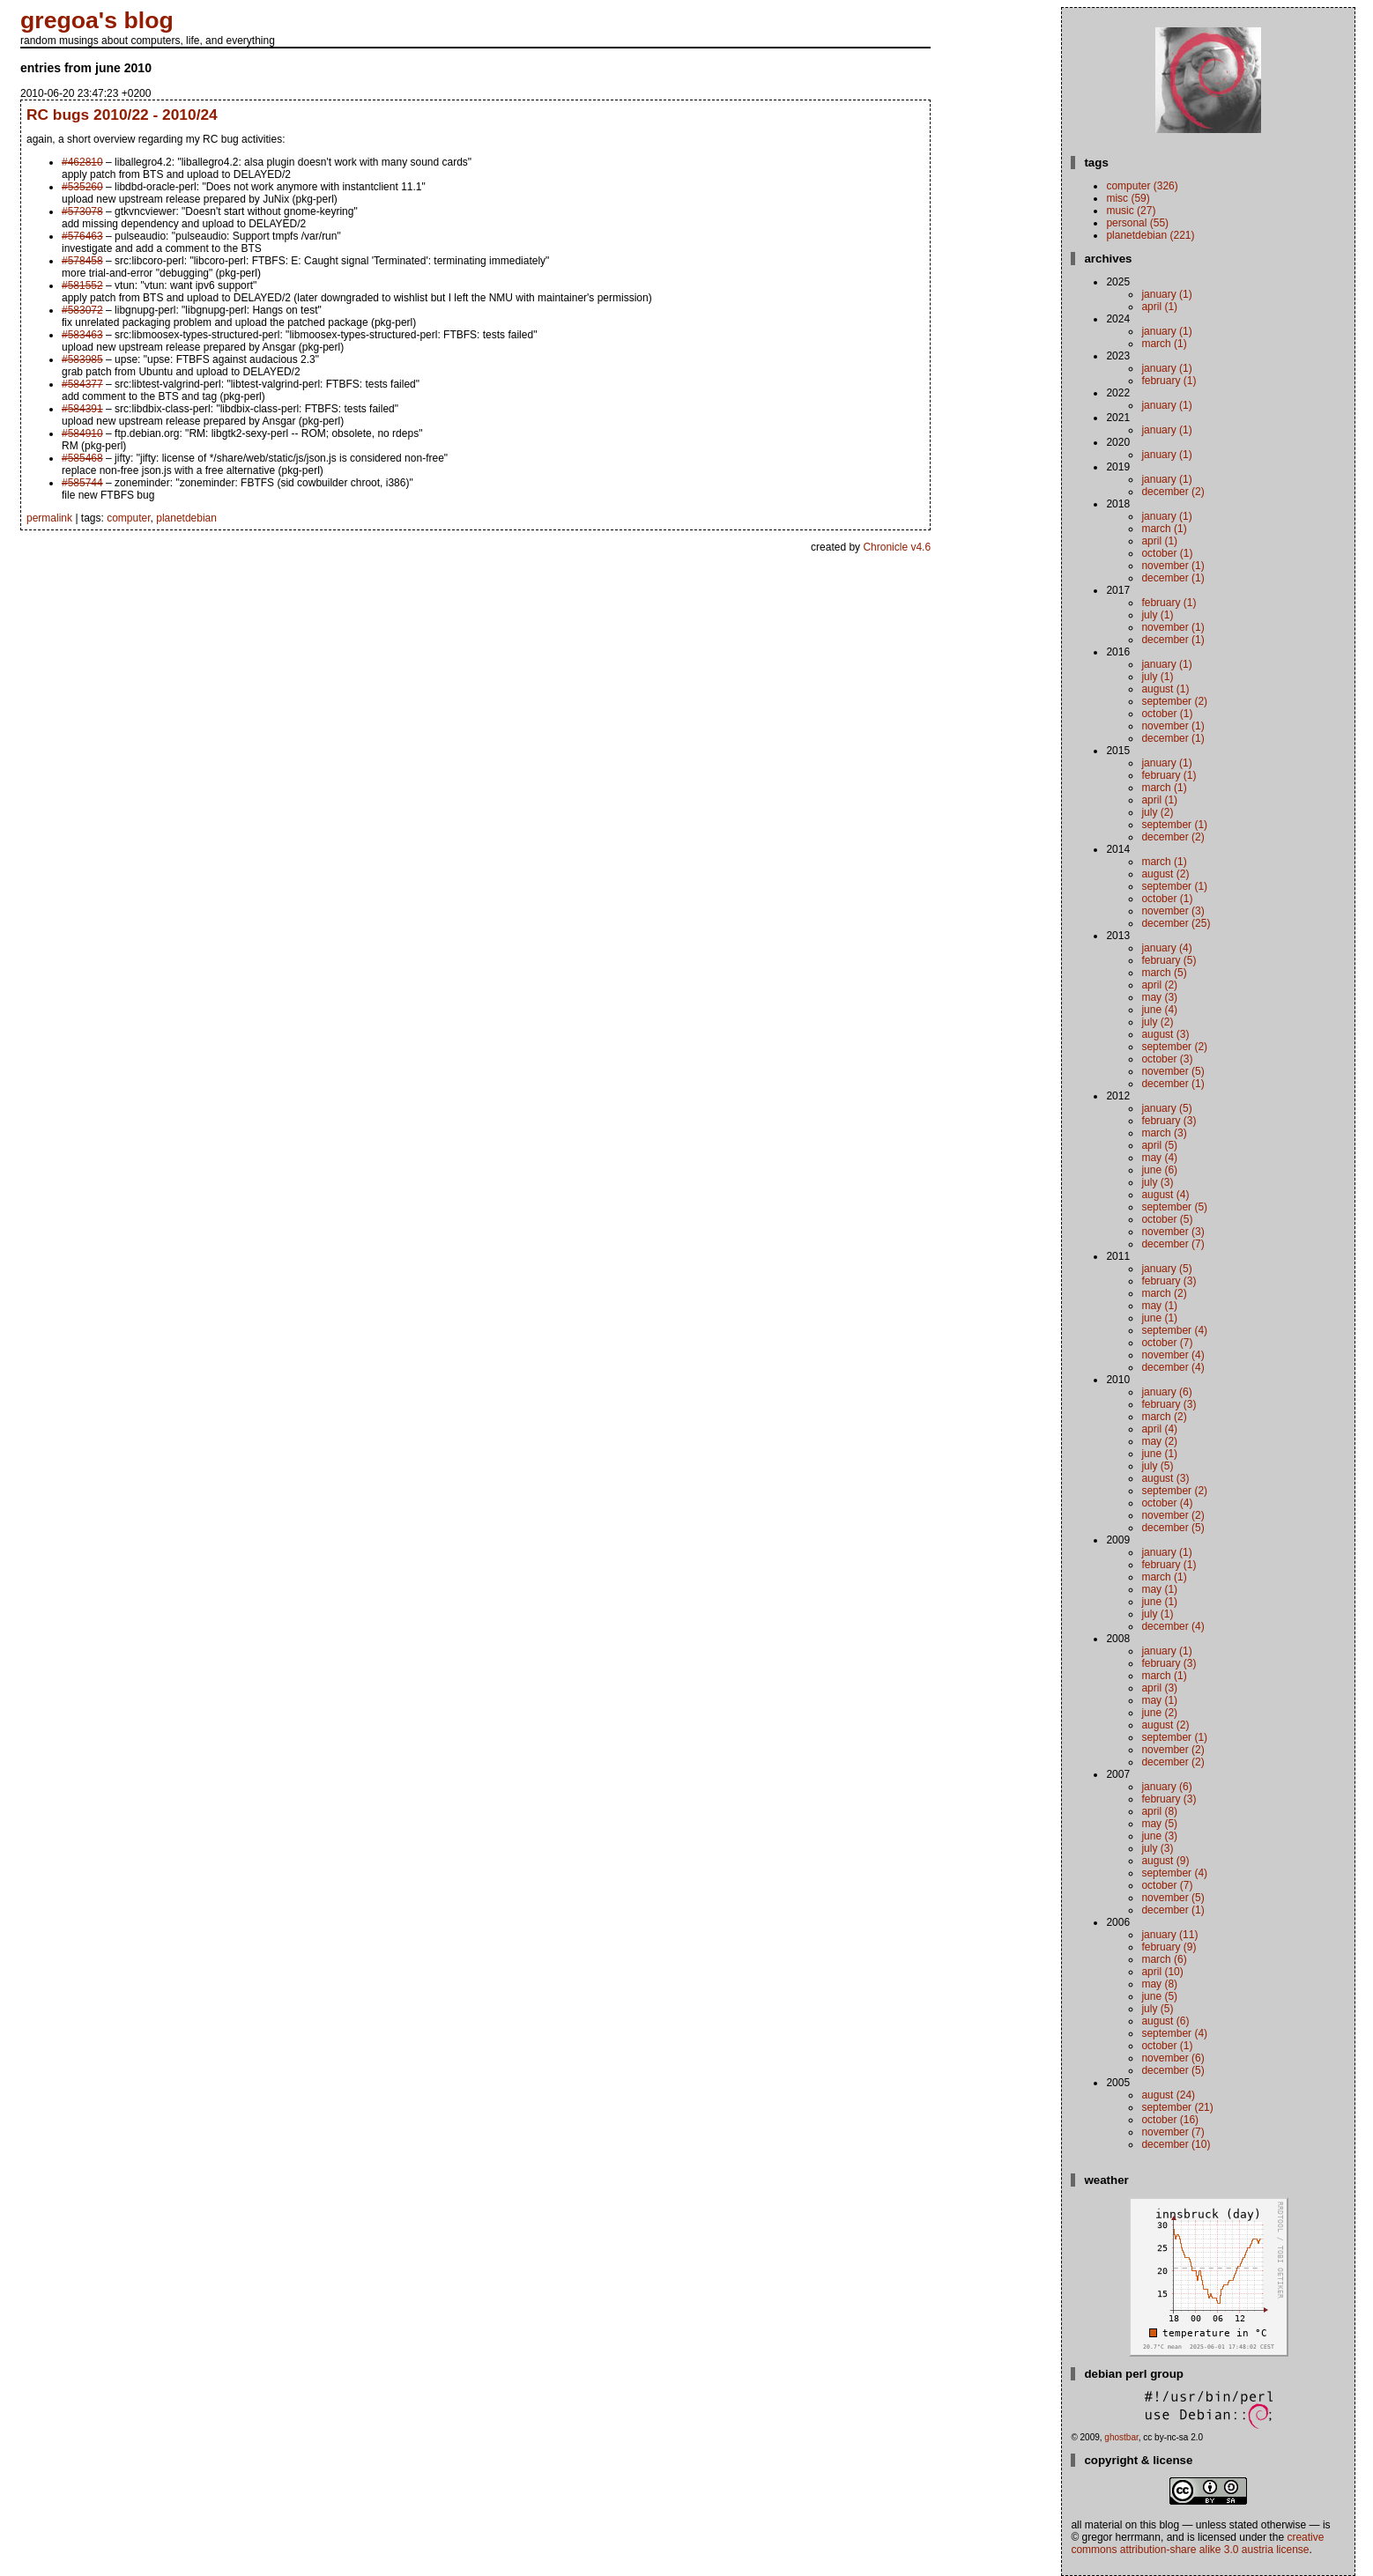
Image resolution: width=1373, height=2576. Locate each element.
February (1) (1168, 380)
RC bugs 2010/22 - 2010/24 (122, 114)
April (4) (1159, 1429)
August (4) (1165, 1194)
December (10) (1175, 2144)
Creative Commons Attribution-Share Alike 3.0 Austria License (1197, 2543)
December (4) (1172, 1367)
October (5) (1166, 1219)
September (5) (1174, 1207)
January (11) (1169, 1934)
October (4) (1166, 1503)
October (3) (1166, 1059)
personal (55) (1137, 223)
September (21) (1177, 2107)
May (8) (1159, 1984)
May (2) (1159, 1441)
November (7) (1172, 2132)
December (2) (1172, 491)
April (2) (1159, 985)
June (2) (1159, 1712)
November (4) (1172, 1355)
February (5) (1168, 960)
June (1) (1159, 1318)
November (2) (1172, 1515)
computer (128, 518)
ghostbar (1121, 2437)
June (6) (1159, 1170)
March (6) (1163, 1959)
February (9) (1168, 1947)
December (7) (1172, 1244)
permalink (49, 518)
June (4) (1159, 1009)
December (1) (1172, 578)
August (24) (1168, 2095)
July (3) (1157, 1182)
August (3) (1165, 1034)
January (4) (1166, 948)
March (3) (1163, 1133)
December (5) (1172, 1527)
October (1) (1166, 553)
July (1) (1157, 615)
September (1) (1174, 824)
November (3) (1172, 911)
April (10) (1162, 1971)
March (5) (1163, 972)
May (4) (1159, 1157)
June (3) (1159, 1836)
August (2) (1165, 874)
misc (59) (1127, 198)
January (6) (1166, 1392)
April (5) (1159, 1145)
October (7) (1166, 1342)
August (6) (1165, 2021)
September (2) (1174, 701)
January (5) (1166, 1108)
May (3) (1159, 997)
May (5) (1159, 1823)
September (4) (1174, 1330)
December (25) (1175, 923)
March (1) (1163, 343)
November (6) (1172, 2058)
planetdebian (186, 518)
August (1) (1165, 689)
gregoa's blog (97, 20)
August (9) (1165, 1860)
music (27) (1130, 210)
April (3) (1159, 1688)
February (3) (1168, 1120)
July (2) (1157, 812)
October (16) (1170, 2119)
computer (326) (1141, 186)
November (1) (1172, 565)
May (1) (1159, 1305)
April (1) (1159, 306)
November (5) (1172, 1071)
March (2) (1163, 1293)
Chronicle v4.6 (897, 547)
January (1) (1166, 294)
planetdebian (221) (1150, 235)
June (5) (1159, 1996)
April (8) (1159, 1811)
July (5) (1157, 1466)
